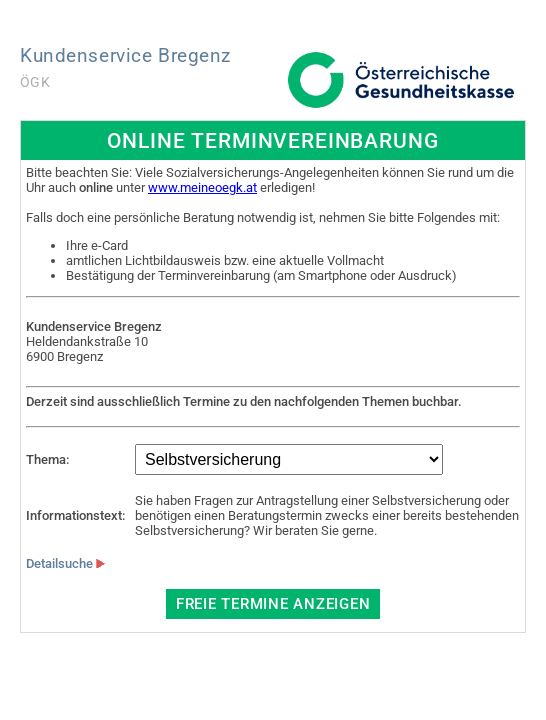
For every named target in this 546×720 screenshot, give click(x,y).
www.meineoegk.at (202, 187)
